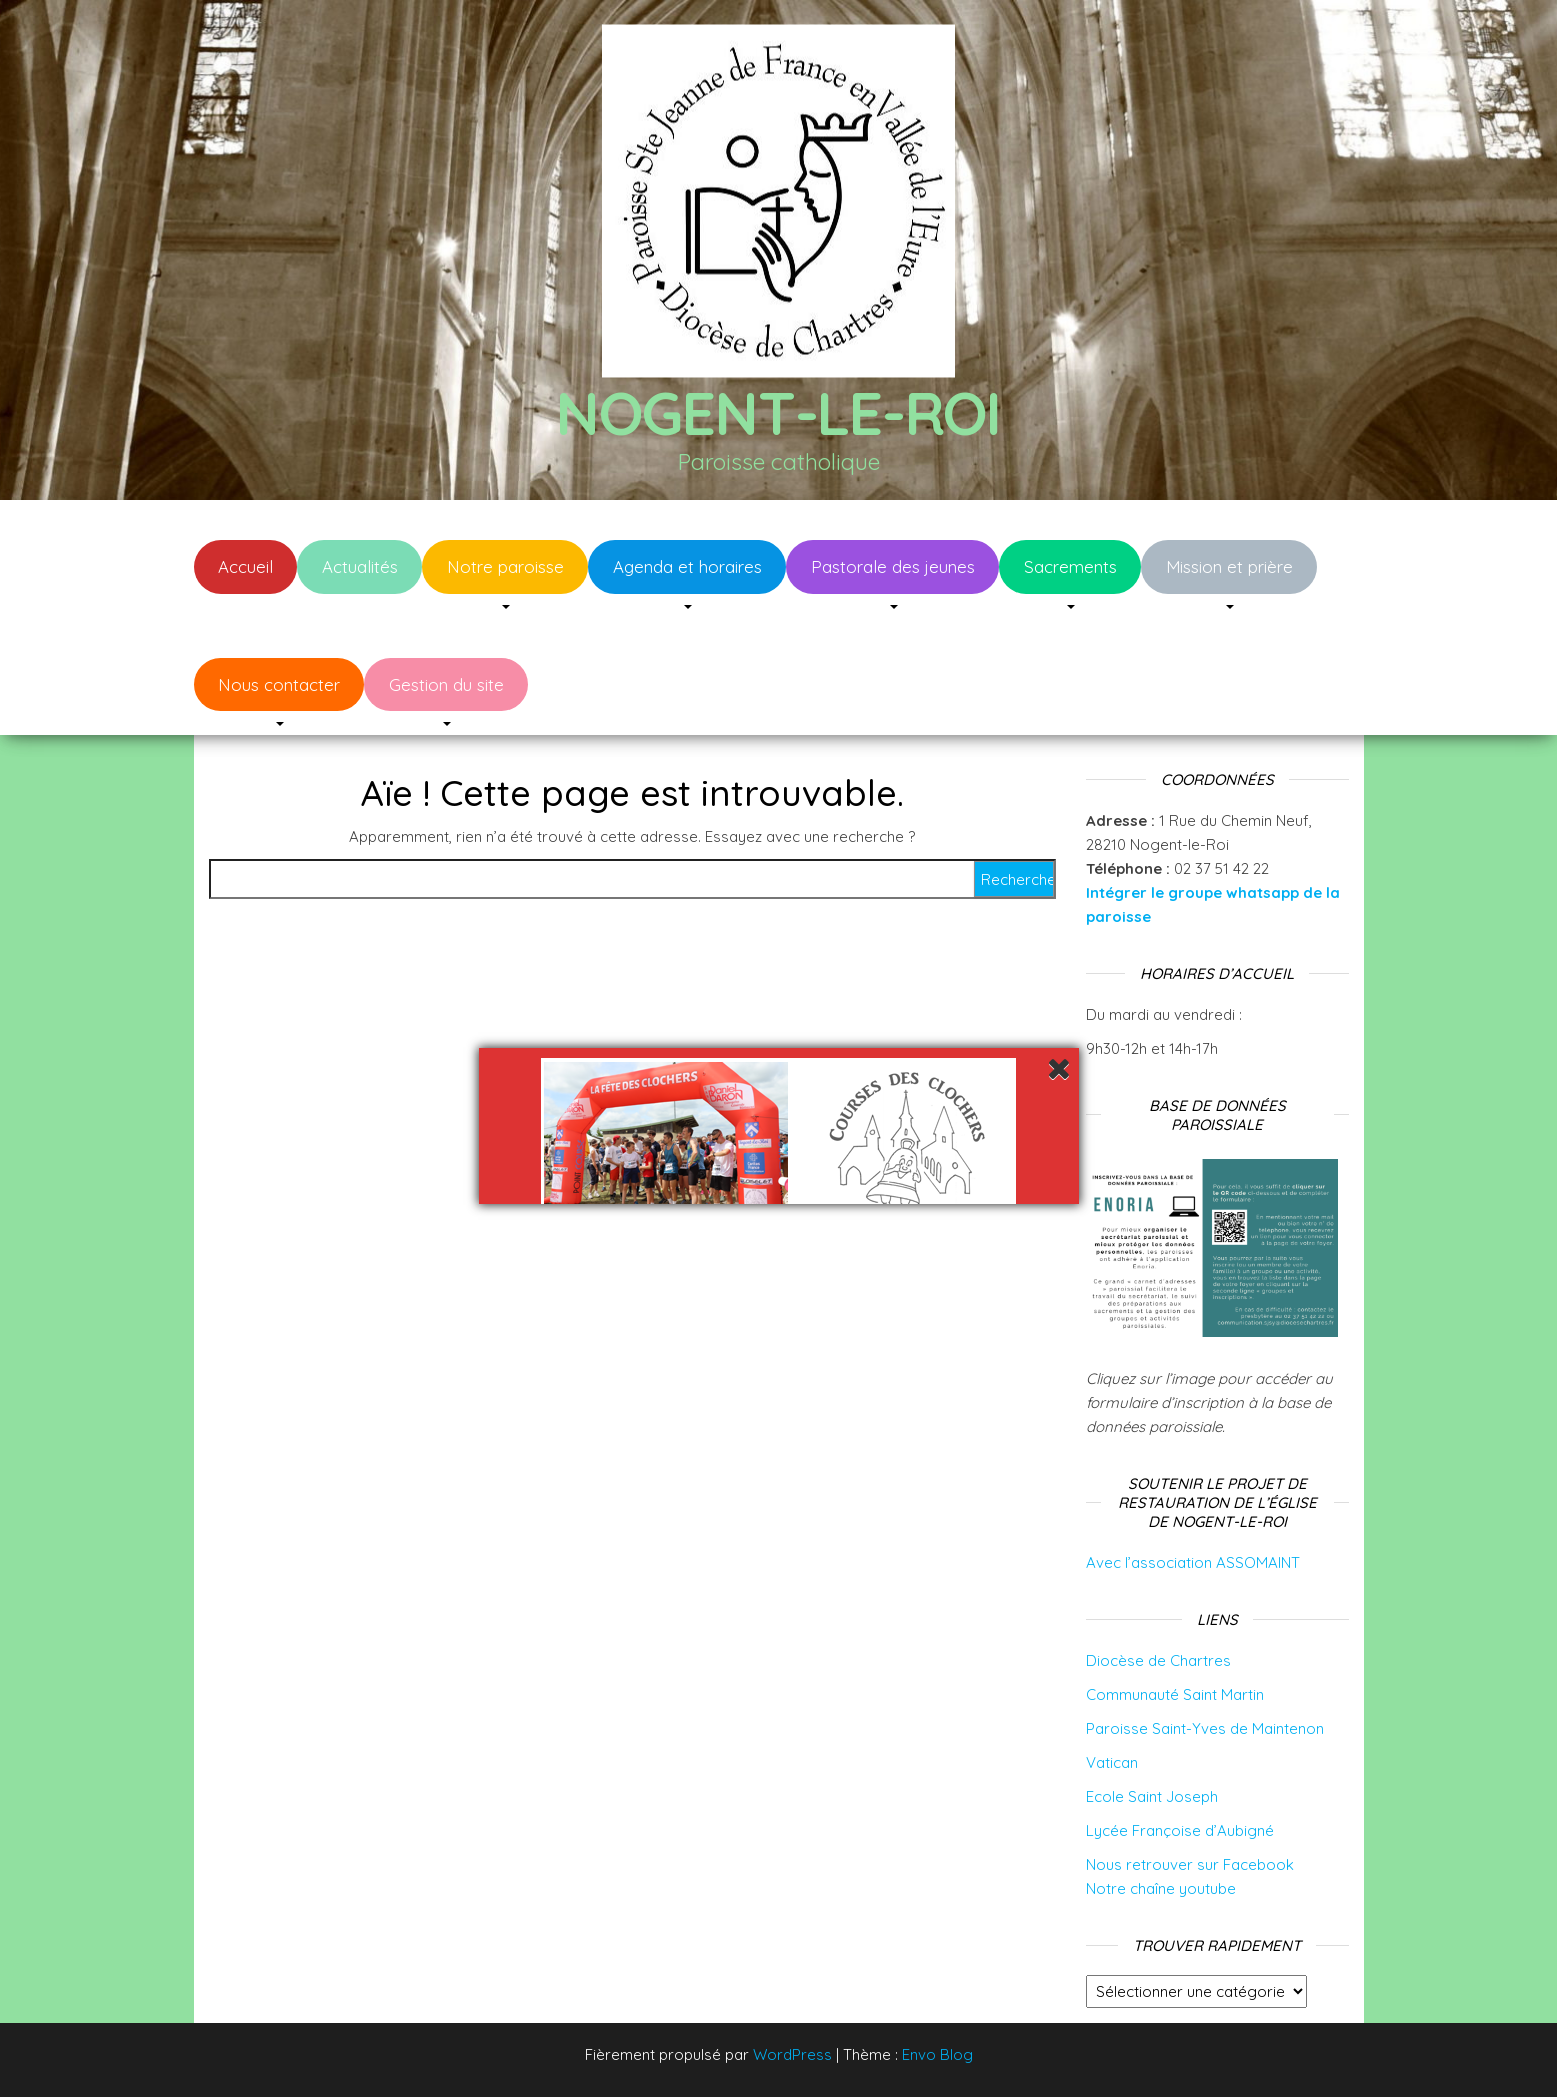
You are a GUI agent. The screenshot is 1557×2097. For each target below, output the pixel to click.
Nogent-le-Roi (778, 412)
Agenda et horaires (687, 566)
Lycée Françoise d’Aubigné (1180, 1830)
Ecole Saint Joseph (1152, 1796)
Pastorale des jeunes (893, 566)
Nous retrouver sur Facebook (1190, 1864)
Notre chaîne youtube (1161, 1888)
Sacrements (1070, 566)
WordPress (792, 2054)
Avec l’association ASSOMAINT (1193, 1562)
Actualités (360, 566)
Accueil (245, 566)
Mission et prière (1229, 566)
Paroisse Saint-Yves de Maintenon (1205, 1728)
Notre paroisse (505, 566)
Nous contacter (279, 684)
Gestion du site (446, 684)
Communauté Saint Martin (1175, 1694)
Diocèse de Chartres (1158, 1660)
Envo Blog (937, 2054)
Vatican (1112, 1762)
